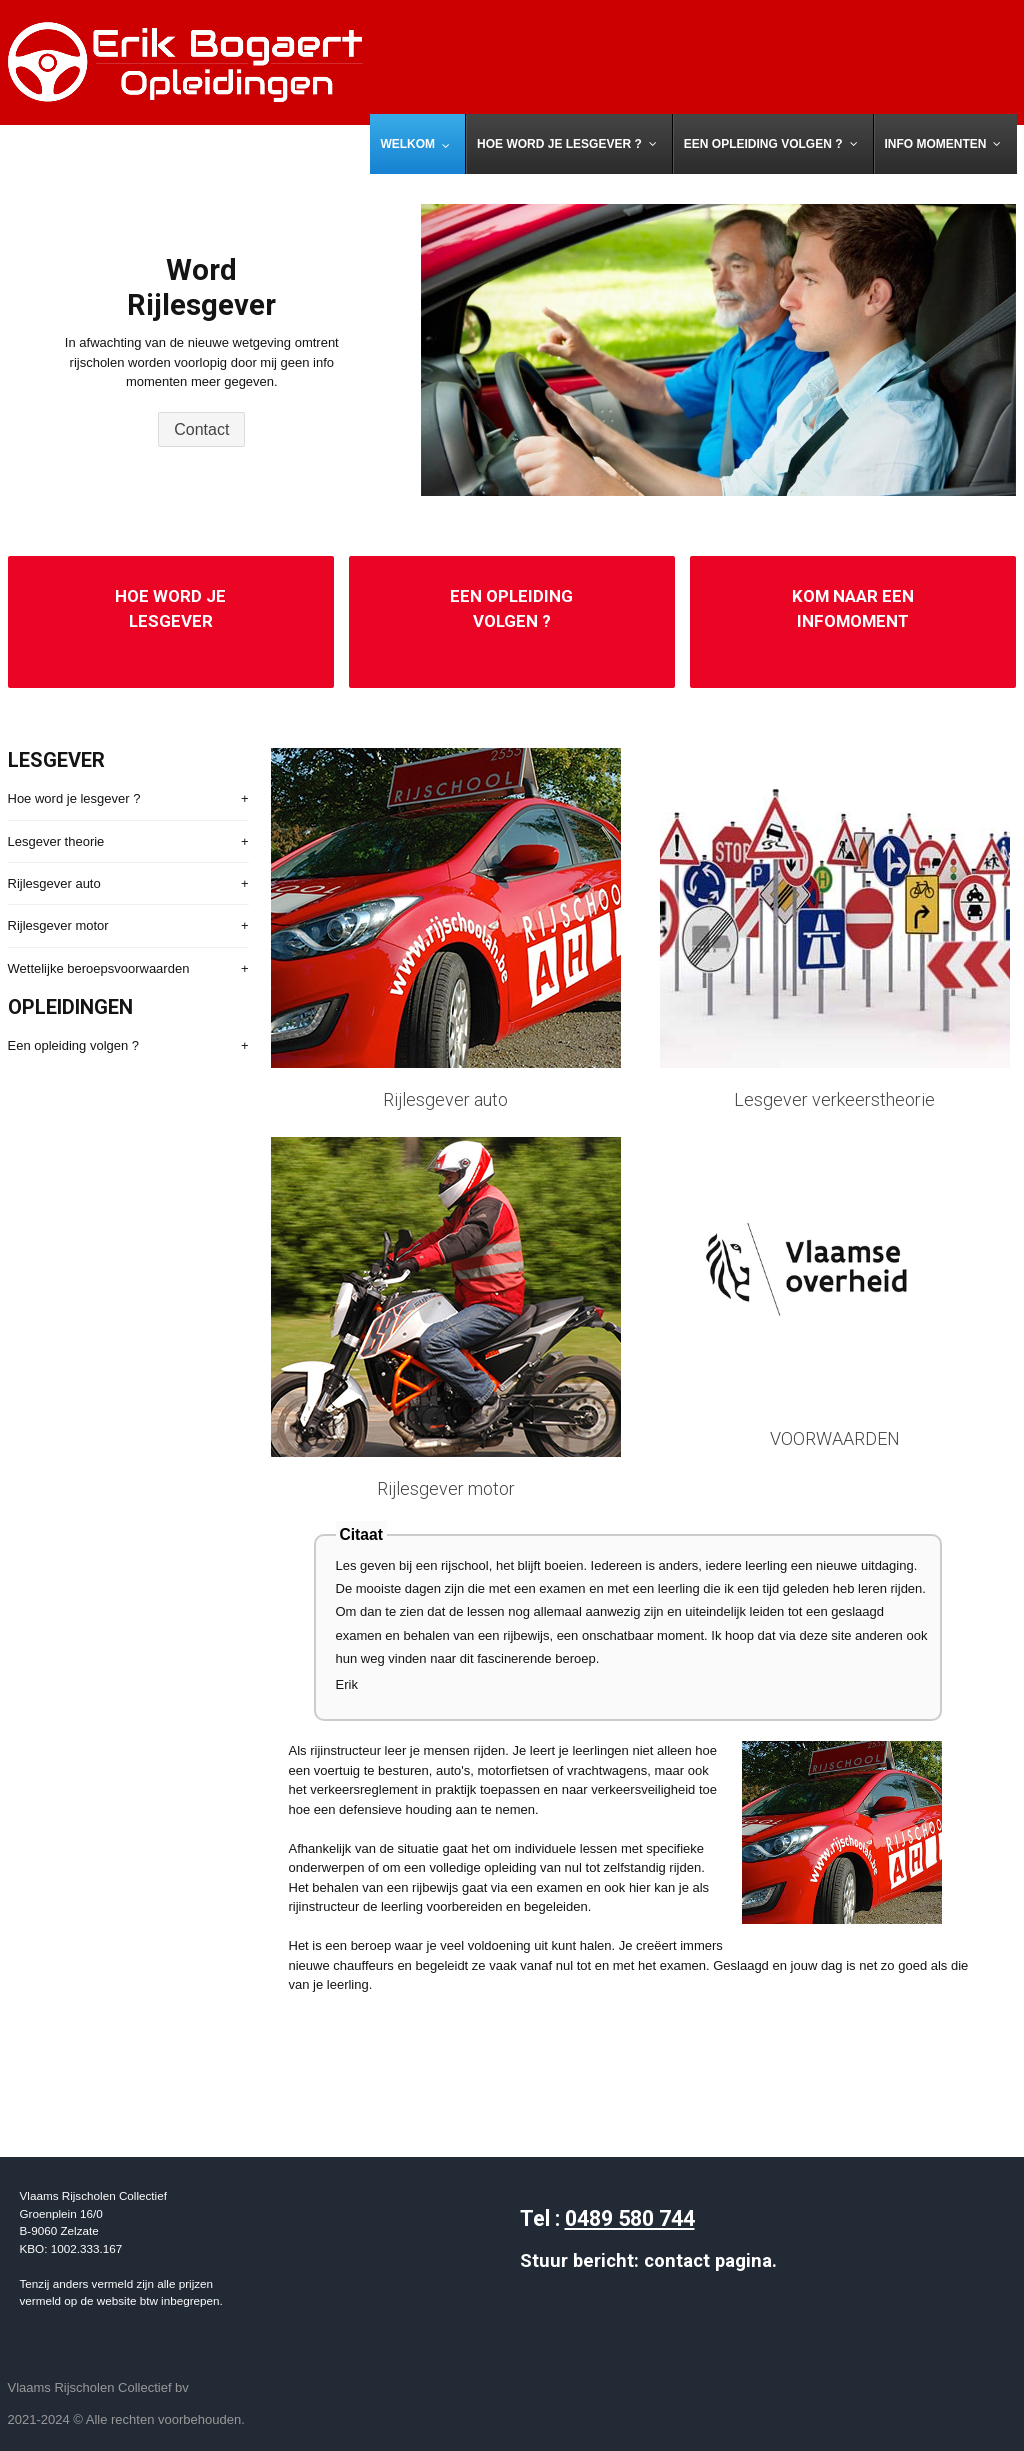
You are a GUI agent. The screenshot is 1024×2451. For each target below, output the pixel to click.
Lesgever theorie (56, 841)
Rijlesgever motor (58, 925)
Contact (201, 429)
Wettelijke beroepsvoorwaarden (99, 968)
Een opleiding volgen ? (74, 1045)
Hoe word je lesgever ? (74, 798)
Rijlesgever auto (54, 883)
